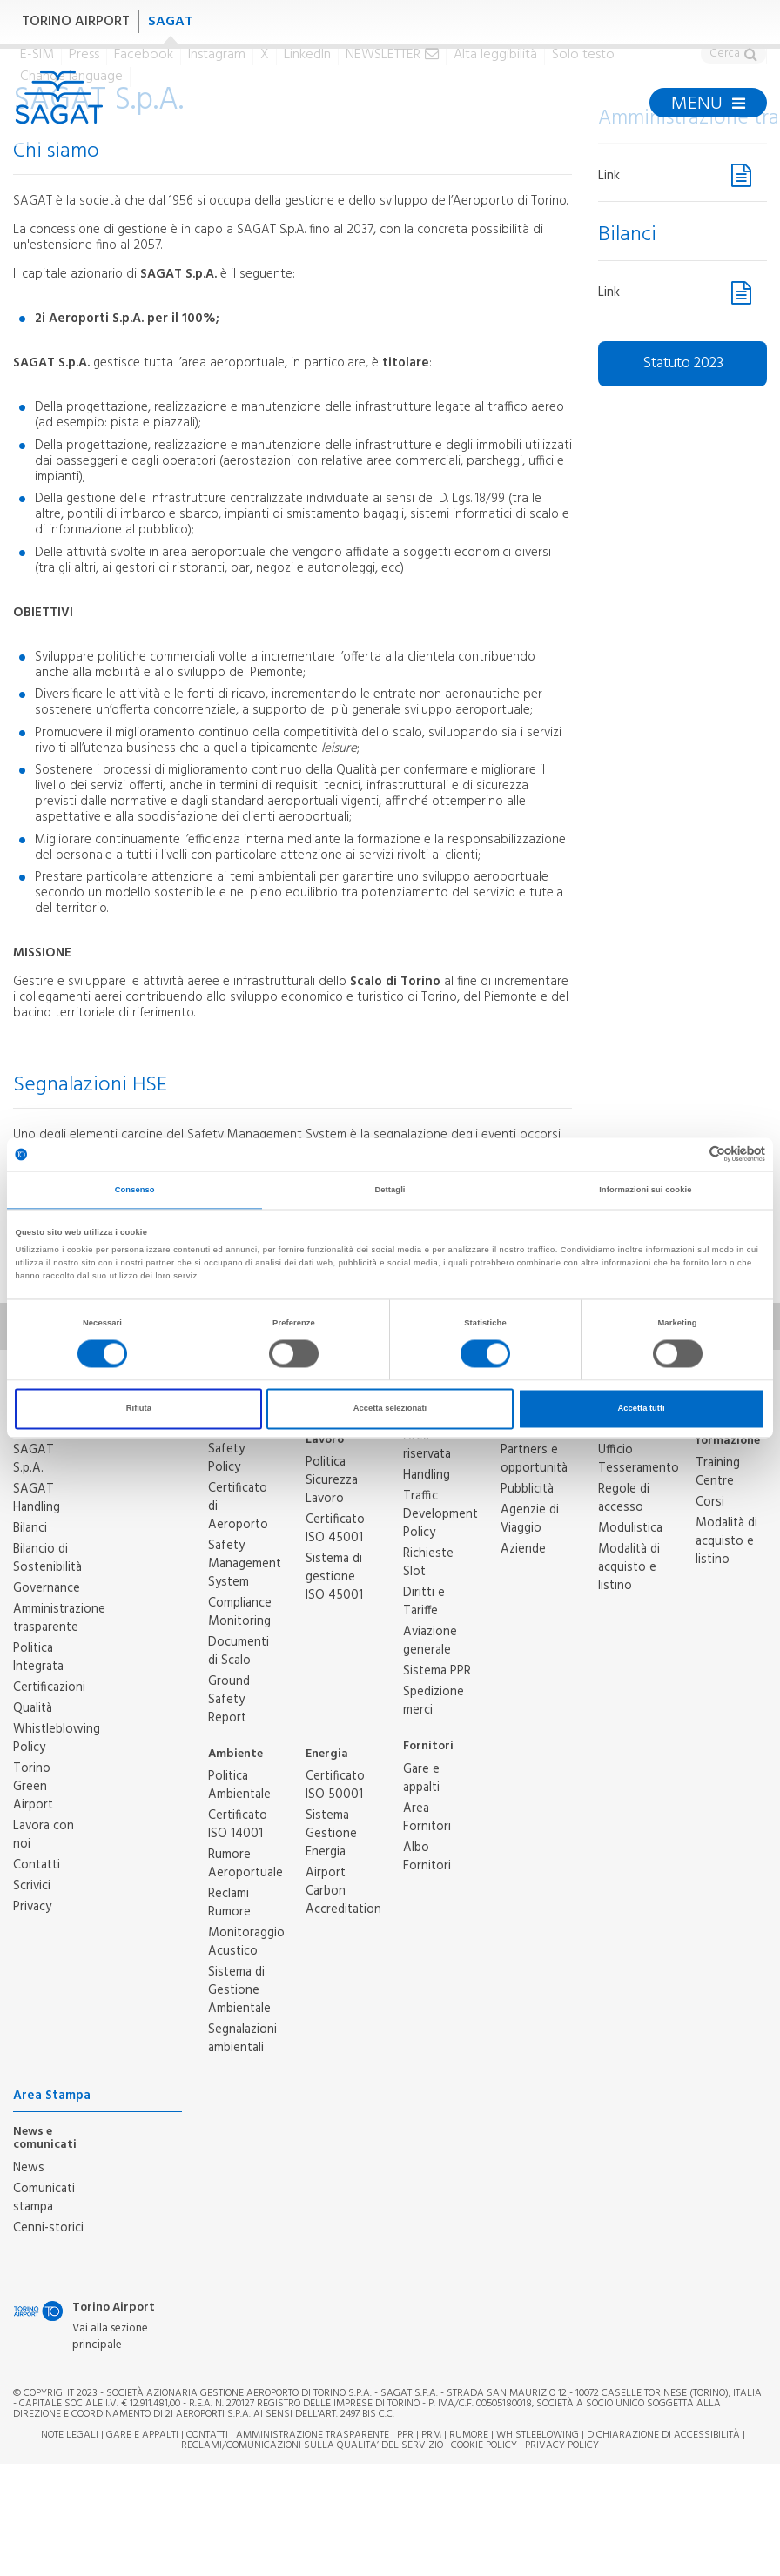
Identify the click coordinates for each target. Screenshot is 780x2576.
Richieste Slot (428, 1562)
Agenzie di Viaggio (530, 1519)
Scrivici (31, 1885)
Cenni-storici (48, 2227)
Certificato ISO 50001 (335, 1785)
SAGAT (170, 21)
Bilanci (30, 1528)
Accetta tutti (641, 1409)
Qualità (32, 1708)
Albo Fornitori (427, 1856)
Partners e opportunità (534, 1459)
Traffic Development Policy (440, 1514)
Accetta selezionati (390, 1409)
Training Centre (718, 1472)
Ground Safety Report (229, 1699)
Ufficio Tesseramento (638, 1459)
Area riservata (427, 1445)
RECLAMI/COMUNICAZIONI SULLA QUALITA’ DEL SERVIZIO (313, 2445)
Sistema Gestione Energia (331, 1833)
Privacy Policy (562, 2445)
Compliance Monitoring (240, 1612)
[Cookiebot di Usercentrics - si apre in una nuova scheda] (689, 1154)
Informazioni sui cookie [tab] (645, 1189)
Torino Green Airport (33, 1786)
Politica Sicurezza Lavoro (332, 1480)
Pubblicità (527, 1489)
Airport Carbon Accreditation (343, 1891)
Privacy (32, 1906)
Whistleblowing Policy (56, 1738)
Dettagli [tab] (389, 1189)
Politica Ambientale (239, 1785)
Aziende (523, 1549)
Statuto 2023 (682, 363)
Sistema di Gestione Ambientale (239, 1990)
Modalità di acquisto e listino (629, 1567)
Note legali (69, 2435)
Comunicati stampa (44, 2197)
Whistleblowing (537, 2435)
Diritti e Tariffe (424, 1601)
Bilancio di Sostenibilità (47, 1558)
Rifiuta (138, 1409)
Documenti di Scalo (238, 1651)
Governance (46, 1588)
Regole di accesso (623, 1498)
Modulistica (630, 1528)
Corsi (710, 1502)
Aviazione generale (430, 1640)
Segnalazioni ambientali (242, 2038)
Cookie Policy (484, 2445)
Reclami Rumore (229, 1902)
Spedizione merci (433, 1701)
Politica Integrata (38, 1657)
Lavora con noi (43, 1835)
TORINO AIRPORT (76, 21)
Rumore (468, 2435)
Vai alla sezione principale (110, 2337)
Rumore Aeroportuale (245, 1863)
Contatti (36, 1865)
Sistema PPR (437, 1670)
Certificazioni (49, 1687)
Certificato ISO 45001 (335, 1528)
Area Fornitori (427, 1817)
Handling (426, 1475)
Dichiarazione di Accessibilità (663, 2435)
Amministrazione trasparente (59, 1618)
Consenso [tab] (135, 1189)
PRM (431, 2435)
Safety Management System (244, 1564)
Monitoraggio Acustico (246, 1942)
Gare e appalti (421, 1778)
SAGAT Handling (36, 1498)
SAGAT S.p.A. (33, 1459)
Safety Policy (226, 1458)
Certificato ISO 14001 (237, 1824)
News (28, 2167)
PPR (405, 2435)
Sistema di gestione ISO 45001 (334, 1577)
